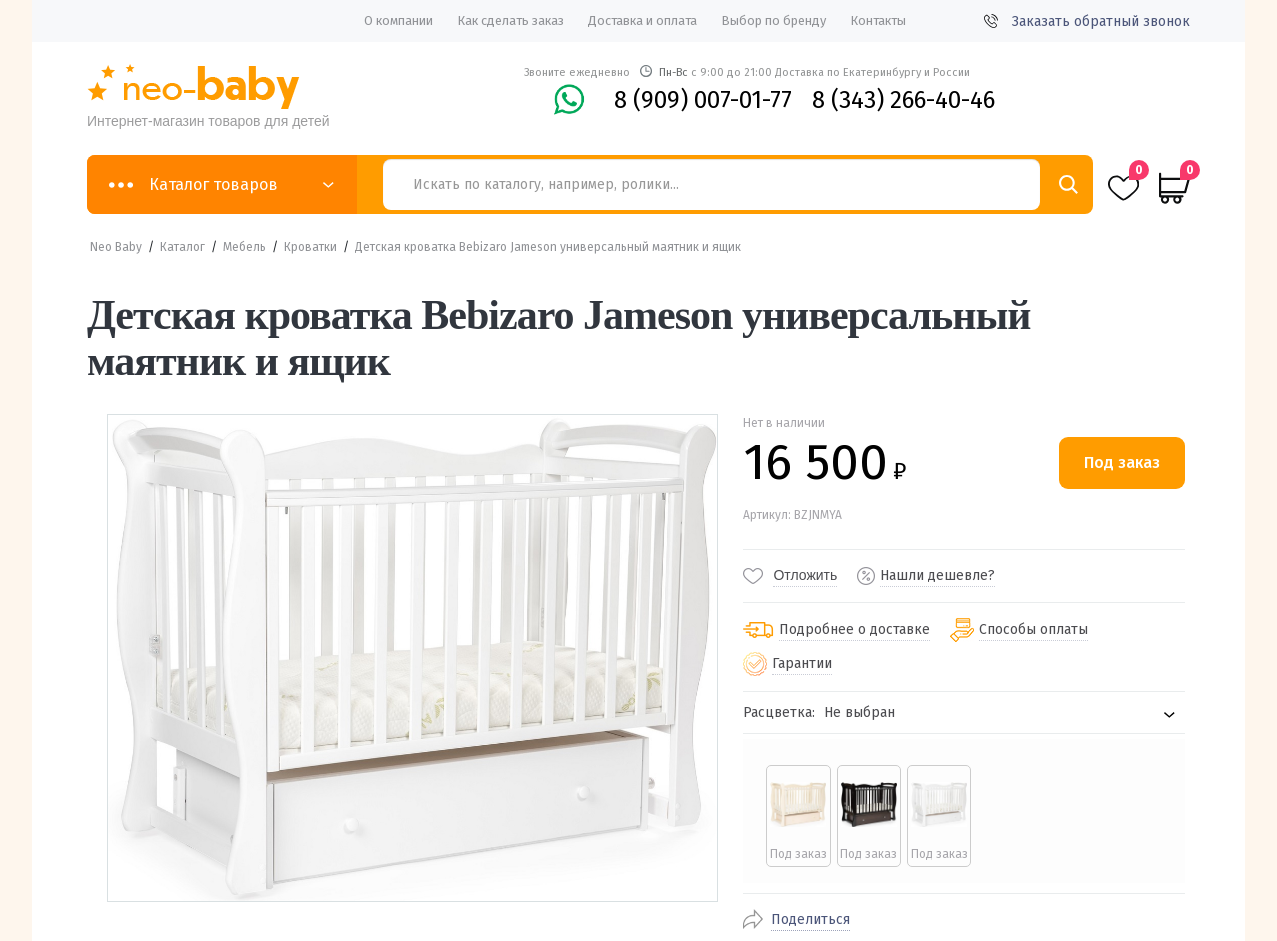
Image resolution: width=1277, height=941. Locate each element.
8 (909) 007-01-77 (703, 100)
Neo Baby (116, 247)
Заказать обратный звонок (1087, 21)
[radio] (796, 816)
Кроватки (310, 247)
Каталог (182, 247)
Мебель (244, 247)
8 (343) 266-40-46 (903, 100)
